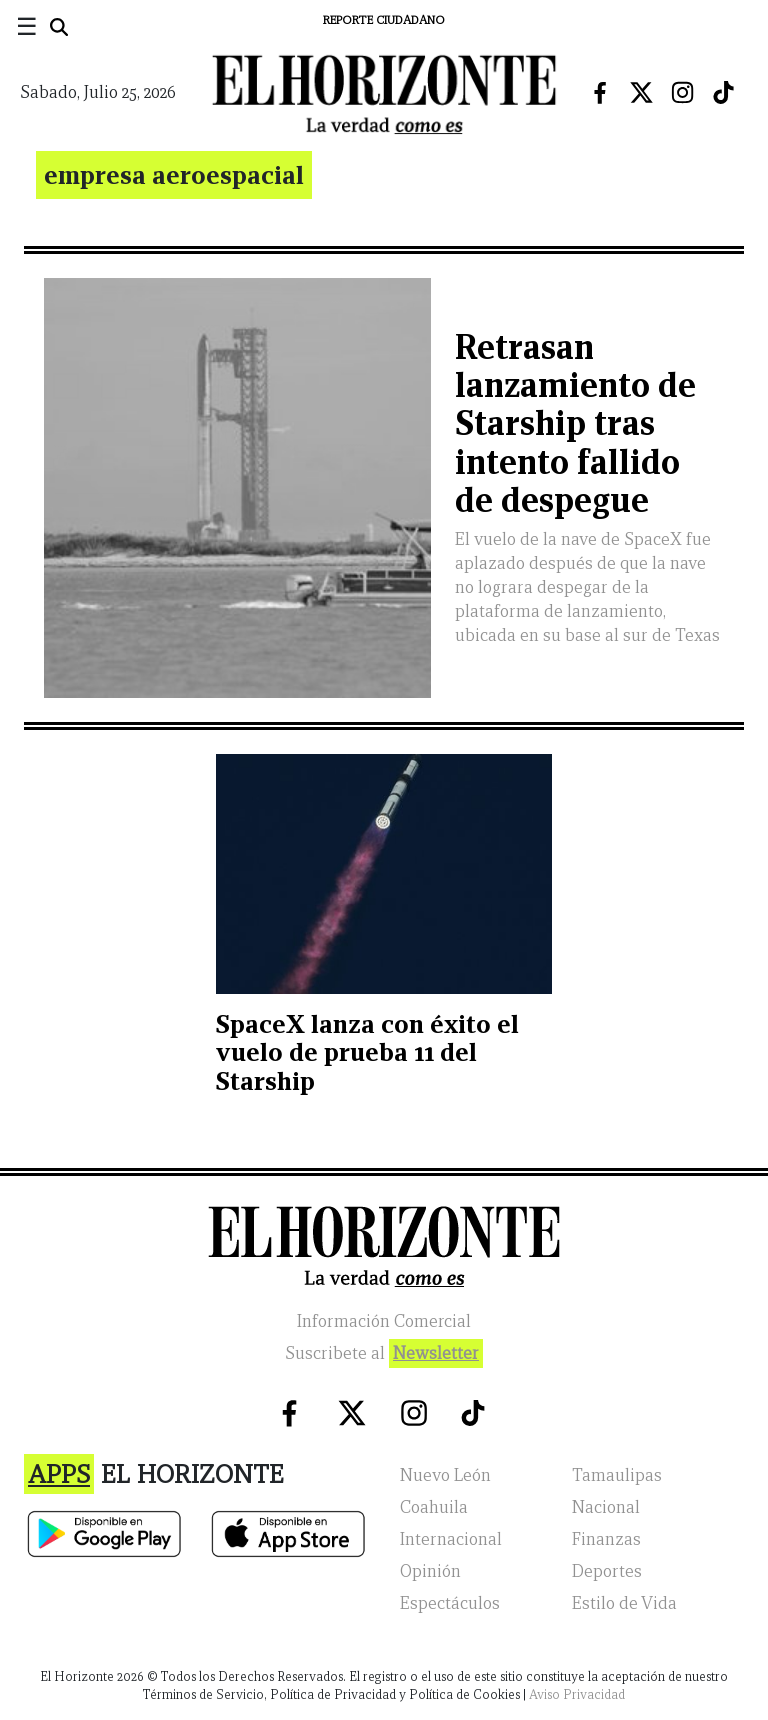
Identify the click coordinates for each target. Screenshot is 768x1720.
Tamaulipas (617, 1475)
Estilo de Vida (624, 1603)
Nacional (606, 1507)
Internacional (451, 1539)
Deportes (607, 1571)
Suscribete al (384, 1353)
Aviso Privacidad (577, 1694)
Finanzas (606, 1539)
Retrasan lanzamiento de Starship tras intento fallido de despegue (575, 424)
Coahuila (434, 1507)
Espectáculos (450, 1603)
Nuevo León (445, 1475)
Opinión (430, 1571)
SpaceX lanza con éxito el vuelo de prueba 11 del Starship (367, 1053)
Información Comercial (384, 1321)
